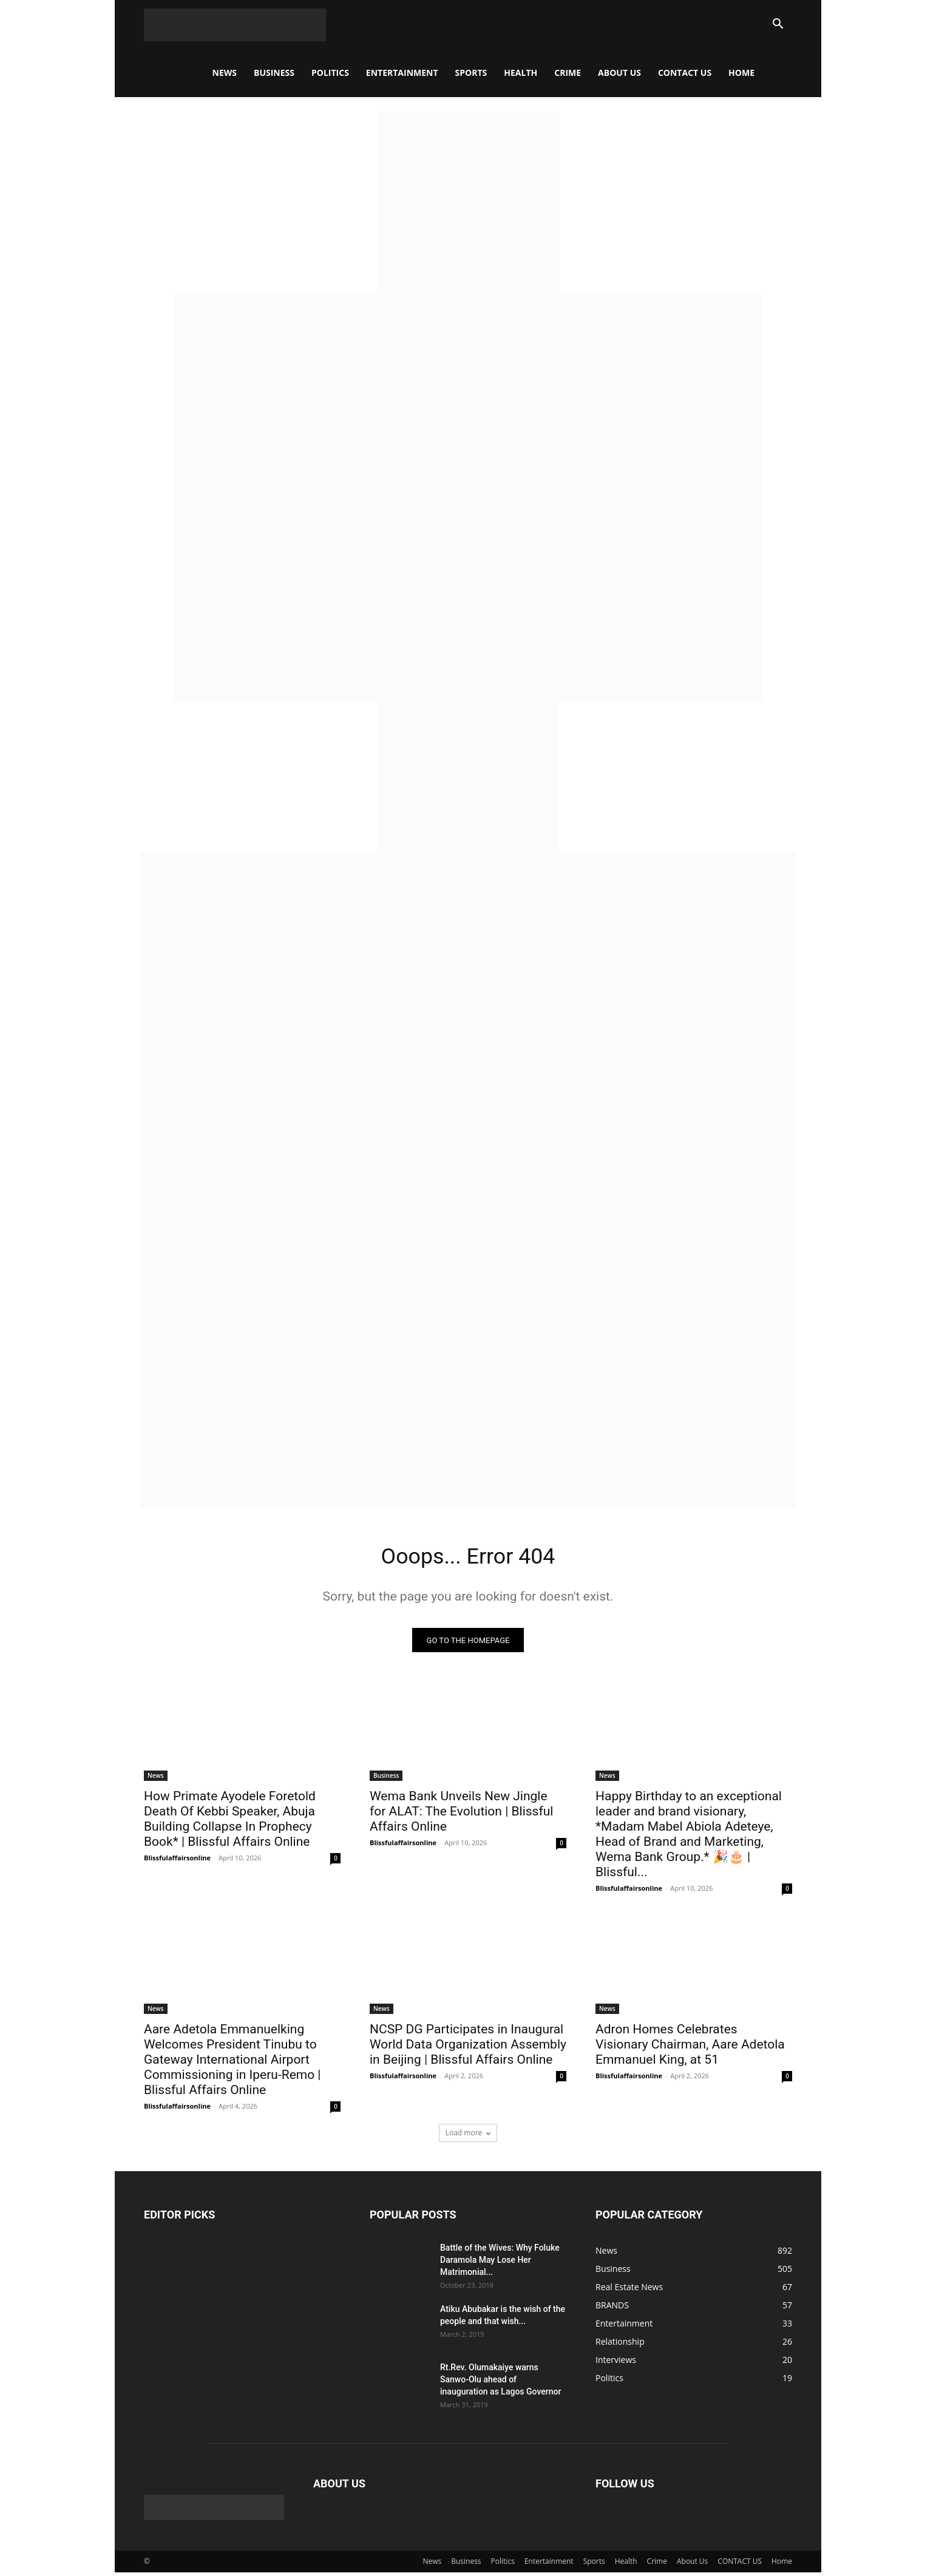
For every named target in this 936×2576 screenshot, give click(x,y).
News (224, 72)
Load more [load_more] (468, 2136)
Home (741, 72)
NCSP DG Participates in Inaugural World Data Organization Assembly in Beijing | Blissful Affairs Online (468, 2047)
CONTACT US (684, 72)
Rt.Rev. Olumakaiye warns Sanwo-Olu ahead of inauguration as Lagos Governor (500, 2383)
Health (520, 72)
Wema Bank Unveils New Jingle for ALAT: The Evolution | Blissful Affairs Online (461, 1814)
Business (274, 72)
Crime (567, 72)
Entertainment (402, 72)
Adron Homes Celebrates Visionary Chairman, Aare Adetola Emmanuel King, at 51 (690, 2047)
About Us (619, 72)
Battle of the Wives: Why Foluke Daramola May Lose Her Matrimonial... (500, 2263)
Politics (330, 72)
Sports (471, 72)
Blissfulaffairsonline (177, 1861)
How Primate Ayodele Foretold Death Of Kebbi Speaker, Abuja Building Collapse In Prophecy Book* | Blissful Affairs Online (230, 1822)
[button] (777, 25)
